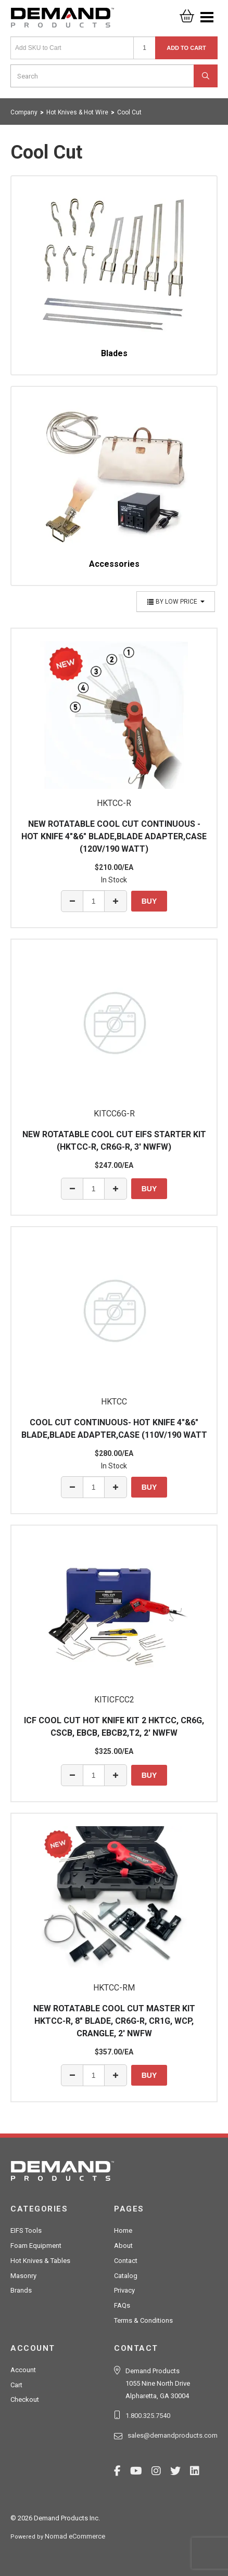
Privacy (124, 2290)
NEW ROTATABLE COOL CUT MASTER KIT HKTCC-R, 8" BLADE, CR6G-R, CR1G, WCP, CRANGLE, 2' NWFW (114, 2020)
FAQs (122, 2305)
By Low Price (176, 601)
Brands (21, 2290)
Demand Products (62, 21)
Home (123, 2230)
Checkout (24, 2399)
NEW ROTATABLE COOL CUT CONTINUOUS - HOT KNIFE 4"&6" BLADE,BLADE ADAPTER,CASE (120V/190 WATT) (114, 836)
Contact (125, 2261)
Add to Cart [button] (186, 48)
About (123, 2245)
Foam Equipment (35, 2245)
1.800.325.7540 (147, 2415)
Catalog (125, 2276)
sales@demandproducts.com (173, 2435)
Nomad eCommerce (75, 2536)
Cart (16, 2385)
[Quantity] (144, 47)
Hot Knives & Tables (40, 2261)
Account (23, 2370)
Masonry (23, 2276)
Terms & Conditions (143, 2320)
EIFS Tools (26, 2230)
